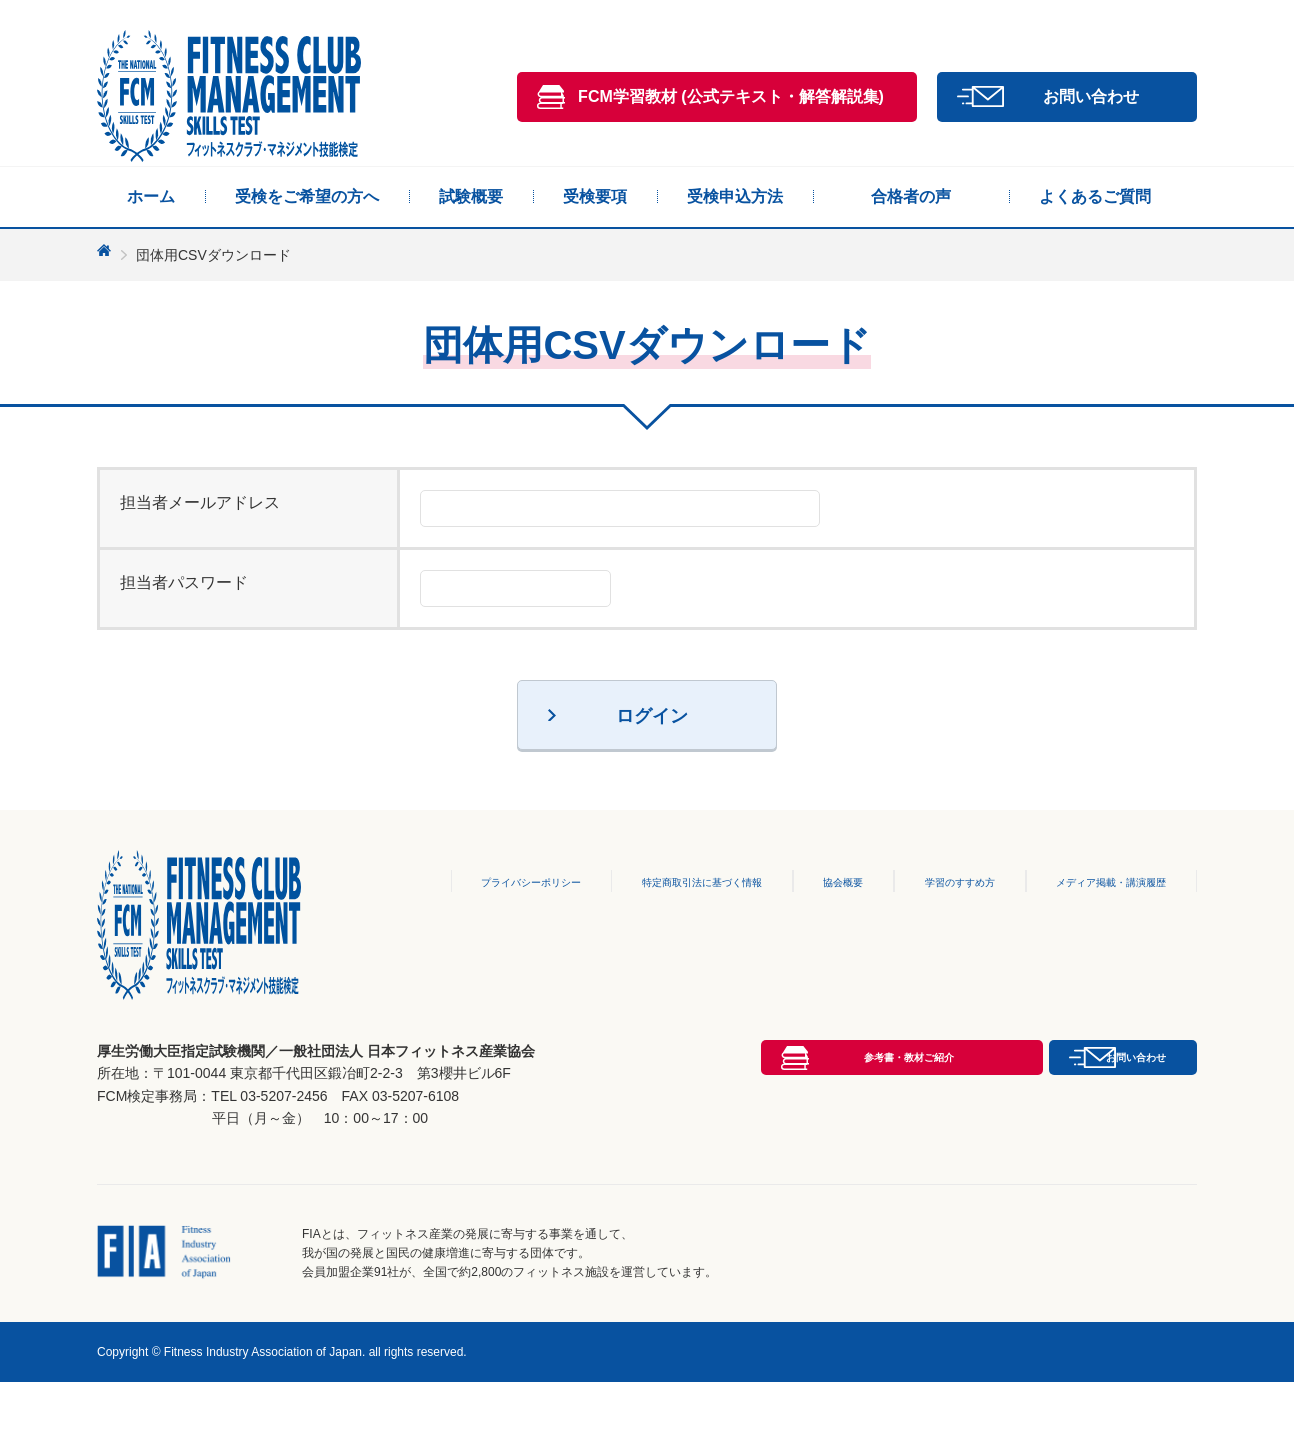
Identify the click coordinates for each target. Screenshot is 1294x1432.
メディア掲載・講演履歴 (1099, 881)
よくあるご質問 (1095, 196)
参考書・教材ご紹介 (731, 1169)
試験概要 (471, 196)
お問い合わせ (1091, 96)
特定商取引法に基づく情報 (658, 881)
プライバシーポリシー (463, 881)
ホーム (151, 196)
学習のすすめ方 (931, 881)
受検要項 (595, 196)
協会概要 (812, 881)
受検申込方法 (735, 196)
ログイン (652, 716)
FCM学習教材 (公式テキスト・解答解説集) (731, 96)
